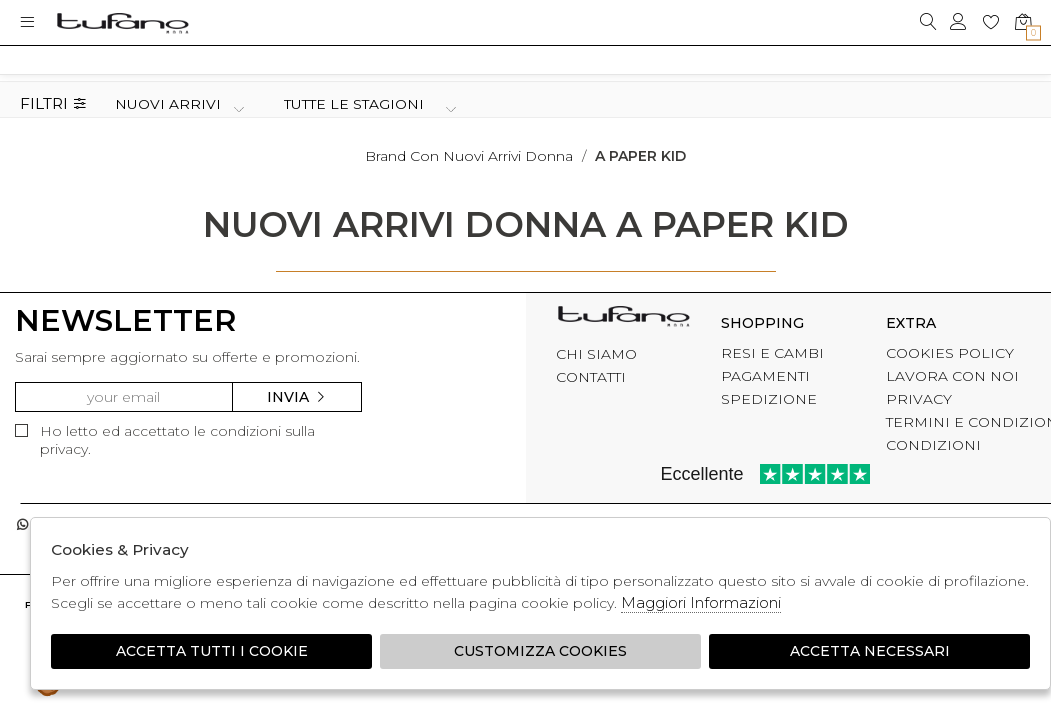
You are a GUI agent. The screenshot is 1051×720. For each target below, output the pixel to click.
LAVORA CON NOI (952, 376)
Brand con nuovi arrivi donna (469, 156)
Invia (297, 397)
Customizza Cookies (540, 651)
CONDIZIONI (933, 445)
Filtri (53, 104)
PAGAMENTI (765, 376)
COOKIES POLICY (950, 353)
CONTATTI (591, 377)
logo (122, 22)
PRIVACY (919, 399)
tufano (623, 320)
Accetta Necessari (870, 651)
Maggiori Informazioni (701, 602)
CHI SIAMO (596, 354)
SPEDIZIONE (769, 399)
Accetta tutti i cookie (212, 651)
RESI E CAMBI (772, 353)
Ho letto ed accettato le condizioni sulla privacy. (165, 440)
